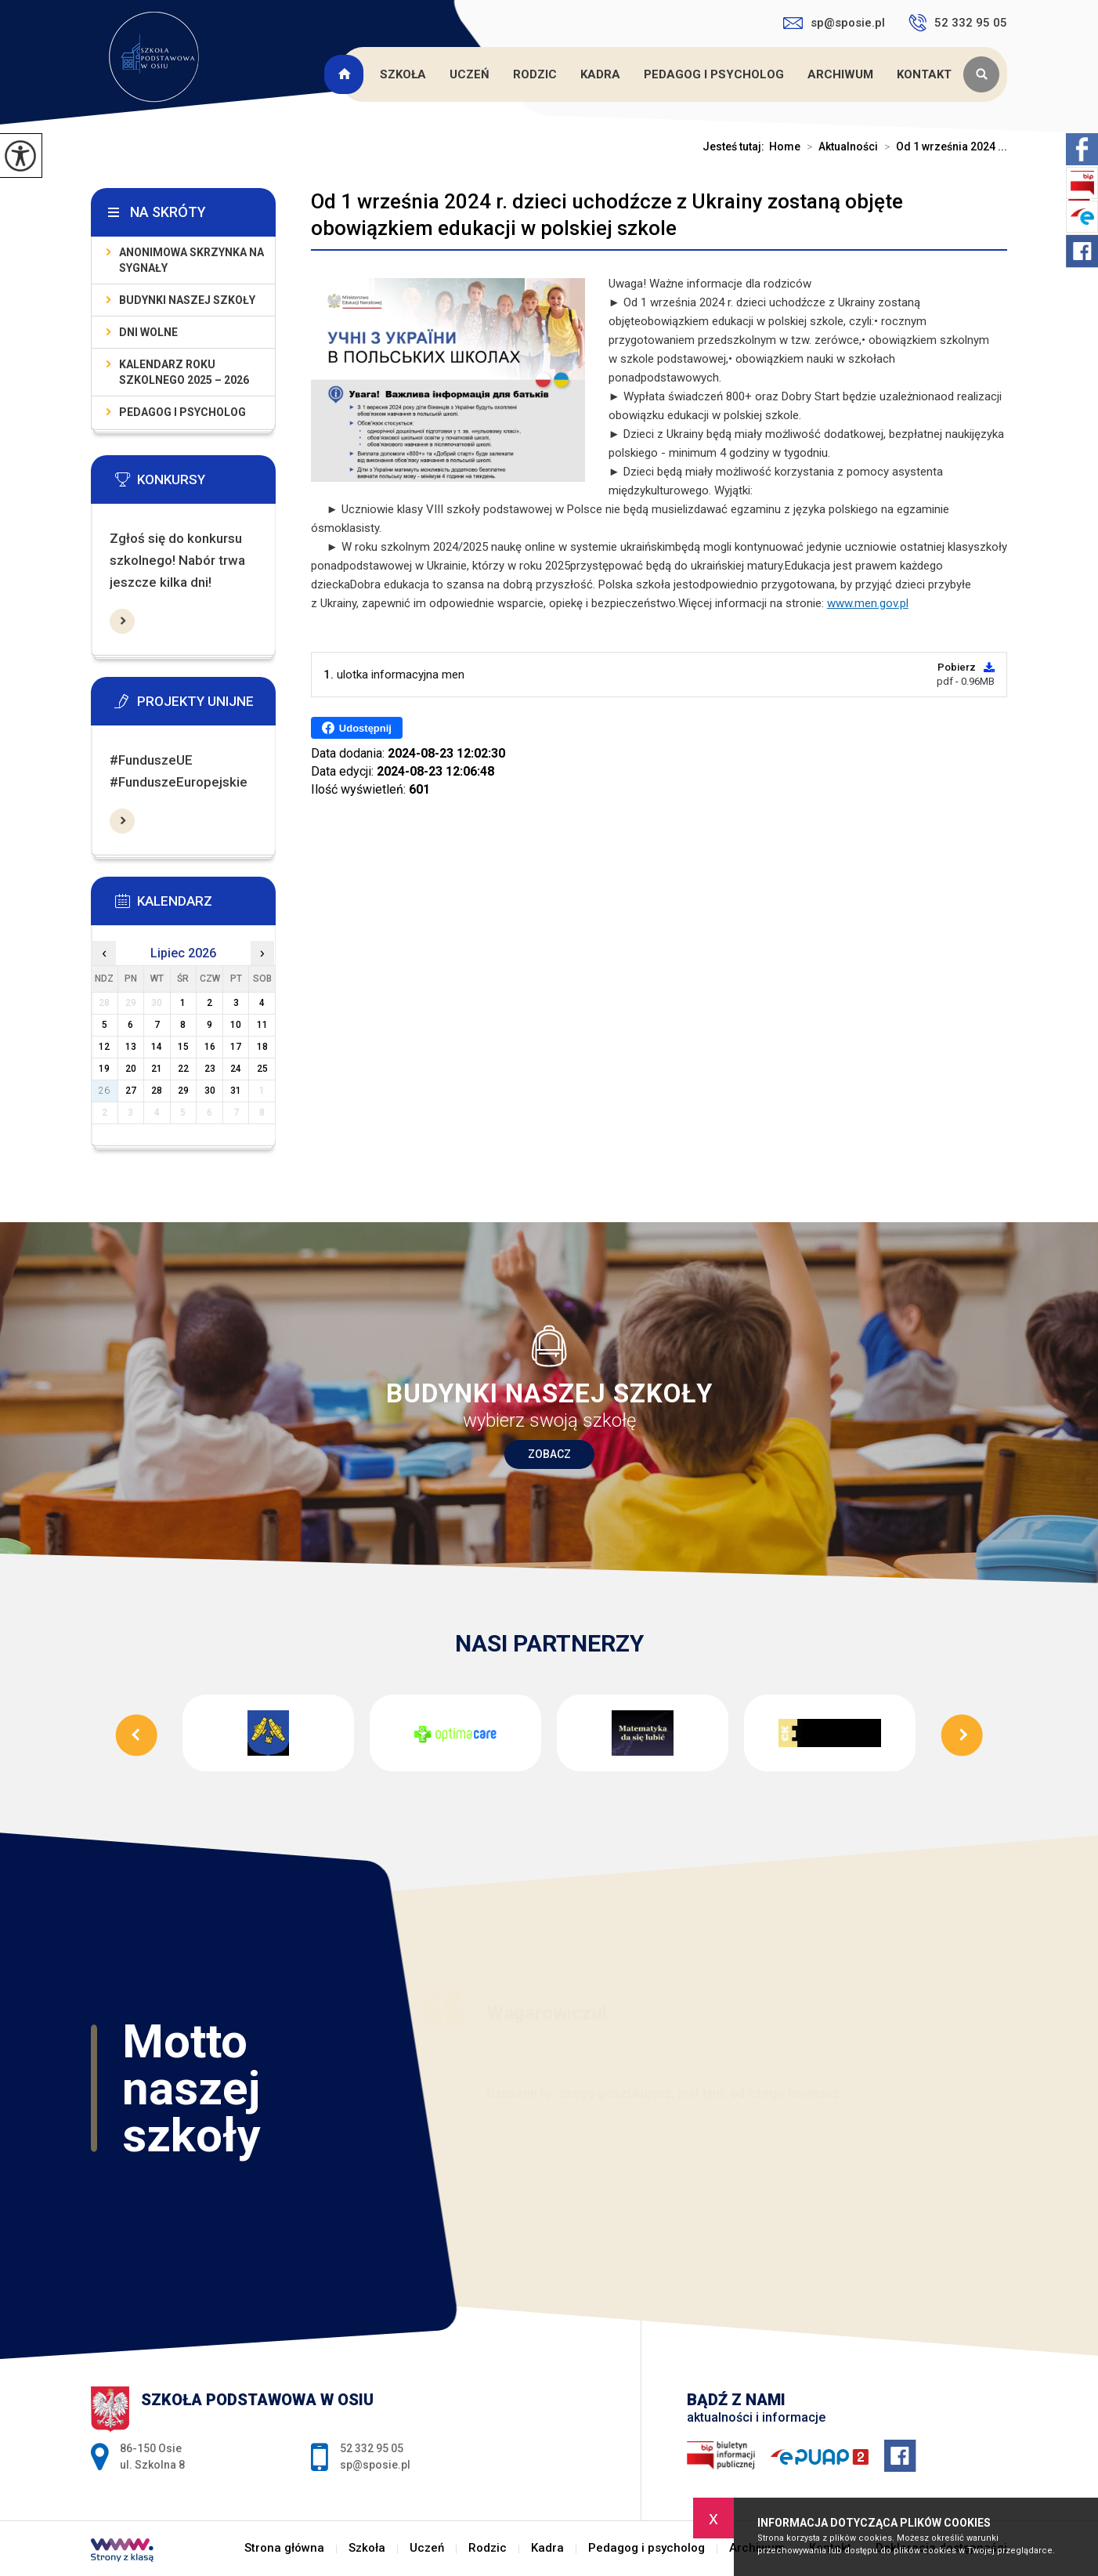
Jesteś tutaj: (736, 146)
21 (156, 1068)
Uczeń (469, 74)
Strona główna (346, 74)
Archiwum (840, 74)
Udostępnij (357, 728)
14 (156, 1046)
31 (235, 1090)
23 (209, 1068)
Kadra (600, 74)
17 (235, 1046)
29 (183, 1090)
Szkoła (403, 74)
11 (262, 1024)
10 (235, 1024)
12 (104, 1046)
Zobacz (549, 1454)
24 (235, 1068)
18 (262, 1046)
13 (130, 1046)
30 (209, 1090)
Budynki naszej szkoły (187, 300)
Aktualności (839, 146)
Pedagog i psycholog (714, 74)
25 (262, 1068)
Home (784, 146)
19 (104, 1068)
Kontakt (924, 74)
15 (183, 1046)
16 (209, 1046)
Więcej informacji (122, 621)
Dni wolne (148, 332)
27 (130, 1090)
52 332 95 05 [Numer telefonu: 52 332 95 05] (371, 2448)
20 (130, 1068)
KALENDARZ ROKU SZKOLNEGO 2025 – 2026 (184, 372)
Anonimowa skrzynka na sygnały (191, 260)
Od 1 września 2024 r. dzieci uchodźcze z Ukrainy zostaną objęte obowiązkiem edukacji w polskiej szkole (607, 215)
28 (156, 1090)
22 (183, 1068)
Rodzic (535, 74)
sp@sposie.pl (834, 23)
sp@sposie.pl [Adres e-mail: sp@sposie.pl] (375, 2464)
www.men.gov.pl (867, 603)
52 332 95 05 (957, 22)
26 (104, 1090)
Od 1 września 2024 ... (942, 146)
